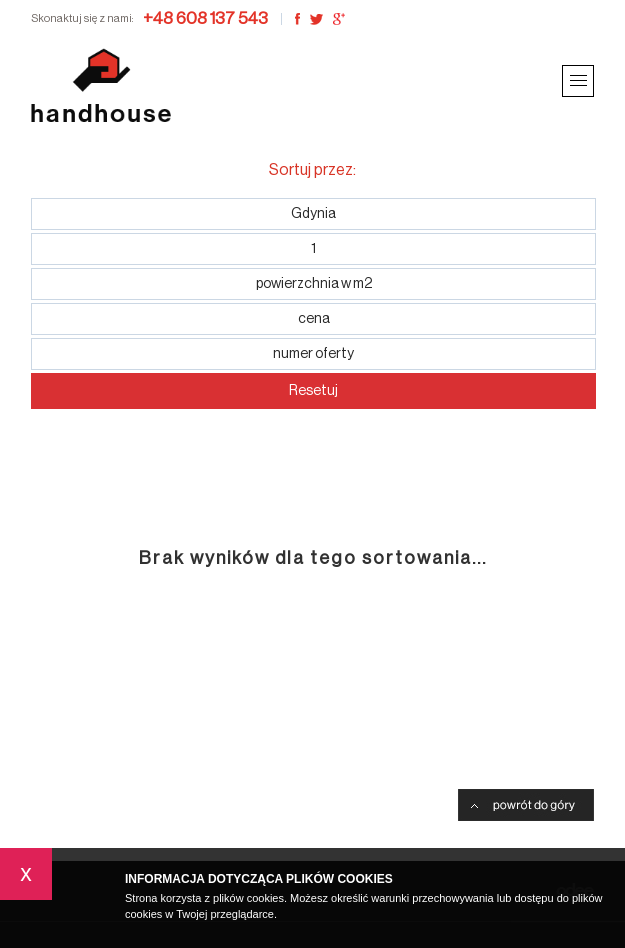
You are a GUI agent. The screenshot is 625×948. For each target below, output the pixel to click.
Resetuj (313, 391)
